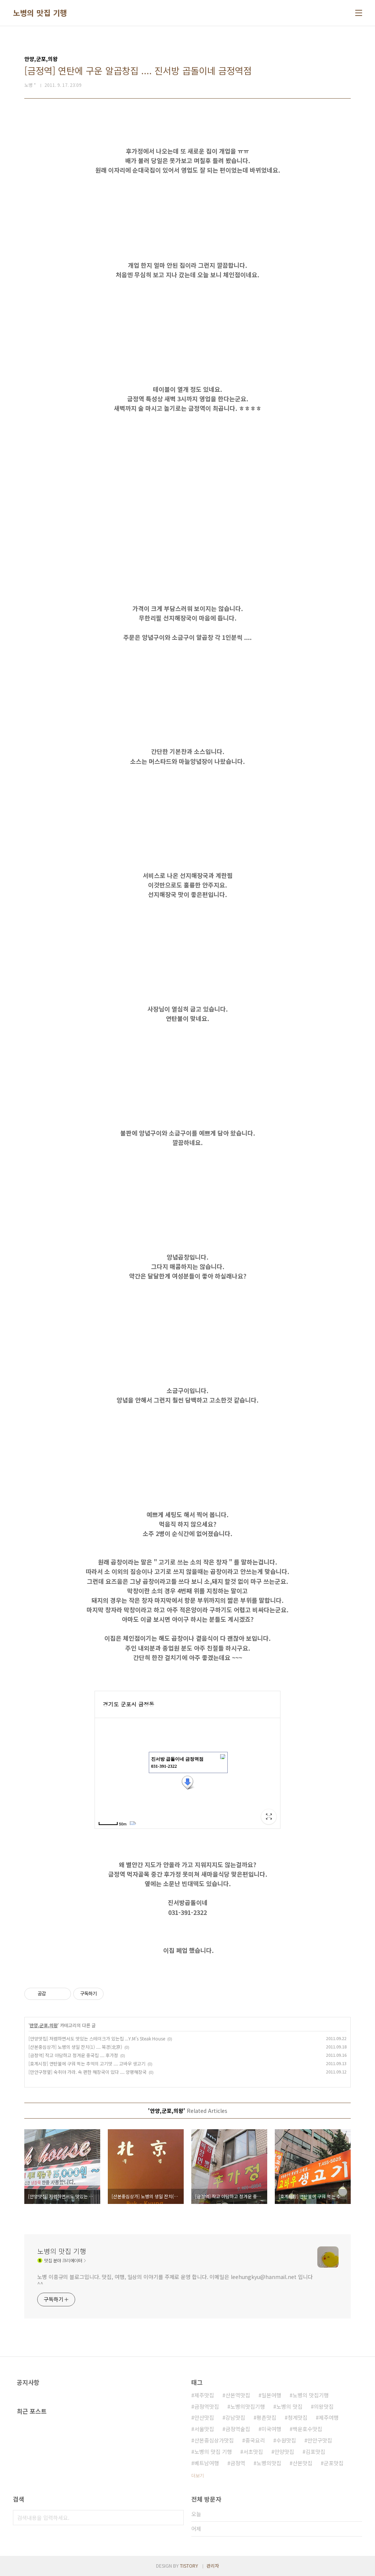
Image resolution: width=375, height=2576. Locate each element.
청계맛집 (297, 2417)
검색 (176, 2517)
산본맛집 (302, 2463)
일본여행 (271, 2395)
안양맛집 (284, 2451)
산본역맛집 (237, 2395)
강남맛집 (235, 2417)
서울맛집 (204, 2429)
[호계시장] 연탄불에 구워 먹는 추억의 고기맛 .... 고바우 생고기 (86, 2063)
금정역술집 (237, 2429)
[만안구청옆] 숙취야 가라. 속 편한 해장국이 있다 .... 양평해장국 (87, 2072)
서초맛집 (253, 2451)
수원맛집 (286, 2440)
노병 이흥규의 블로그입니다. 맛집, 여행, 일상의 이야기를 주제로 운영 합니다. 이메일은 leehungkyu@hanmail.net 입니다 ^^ (174, 2280)
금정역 (237, 2463)
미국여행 (271, 2429)
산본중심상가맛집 (214, 2440)
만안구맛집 (319, 2440)
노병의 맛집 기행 (40, 13)
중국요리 (255, 2440)
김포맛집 (315, 2451)
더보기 (197, 2475)
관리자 (212, 2565)
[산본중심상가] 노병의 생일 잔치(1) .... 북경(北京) (75, 2047)
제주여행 (329, 2417)
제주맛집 (204, 2395)
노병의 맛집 (289, 2406)
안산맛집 (204, 2417)
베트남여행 (206, 2463)
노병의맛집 (269, 2463)
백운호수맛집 (307, 2429)
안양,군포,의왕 (44, 2025)
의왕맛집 (324, 2406)
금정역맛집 (206, 2406)
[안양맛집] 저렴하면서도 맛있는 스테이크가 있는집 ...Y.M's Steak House (96, 2038)
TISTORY (189, 2565)
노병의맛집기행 (247, 2406)
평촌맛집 (266, 2417)
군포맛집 (333, 2463)
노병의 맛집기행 (311, 2395)
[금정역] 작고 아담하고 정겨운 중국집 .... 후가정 (73, 2055)
